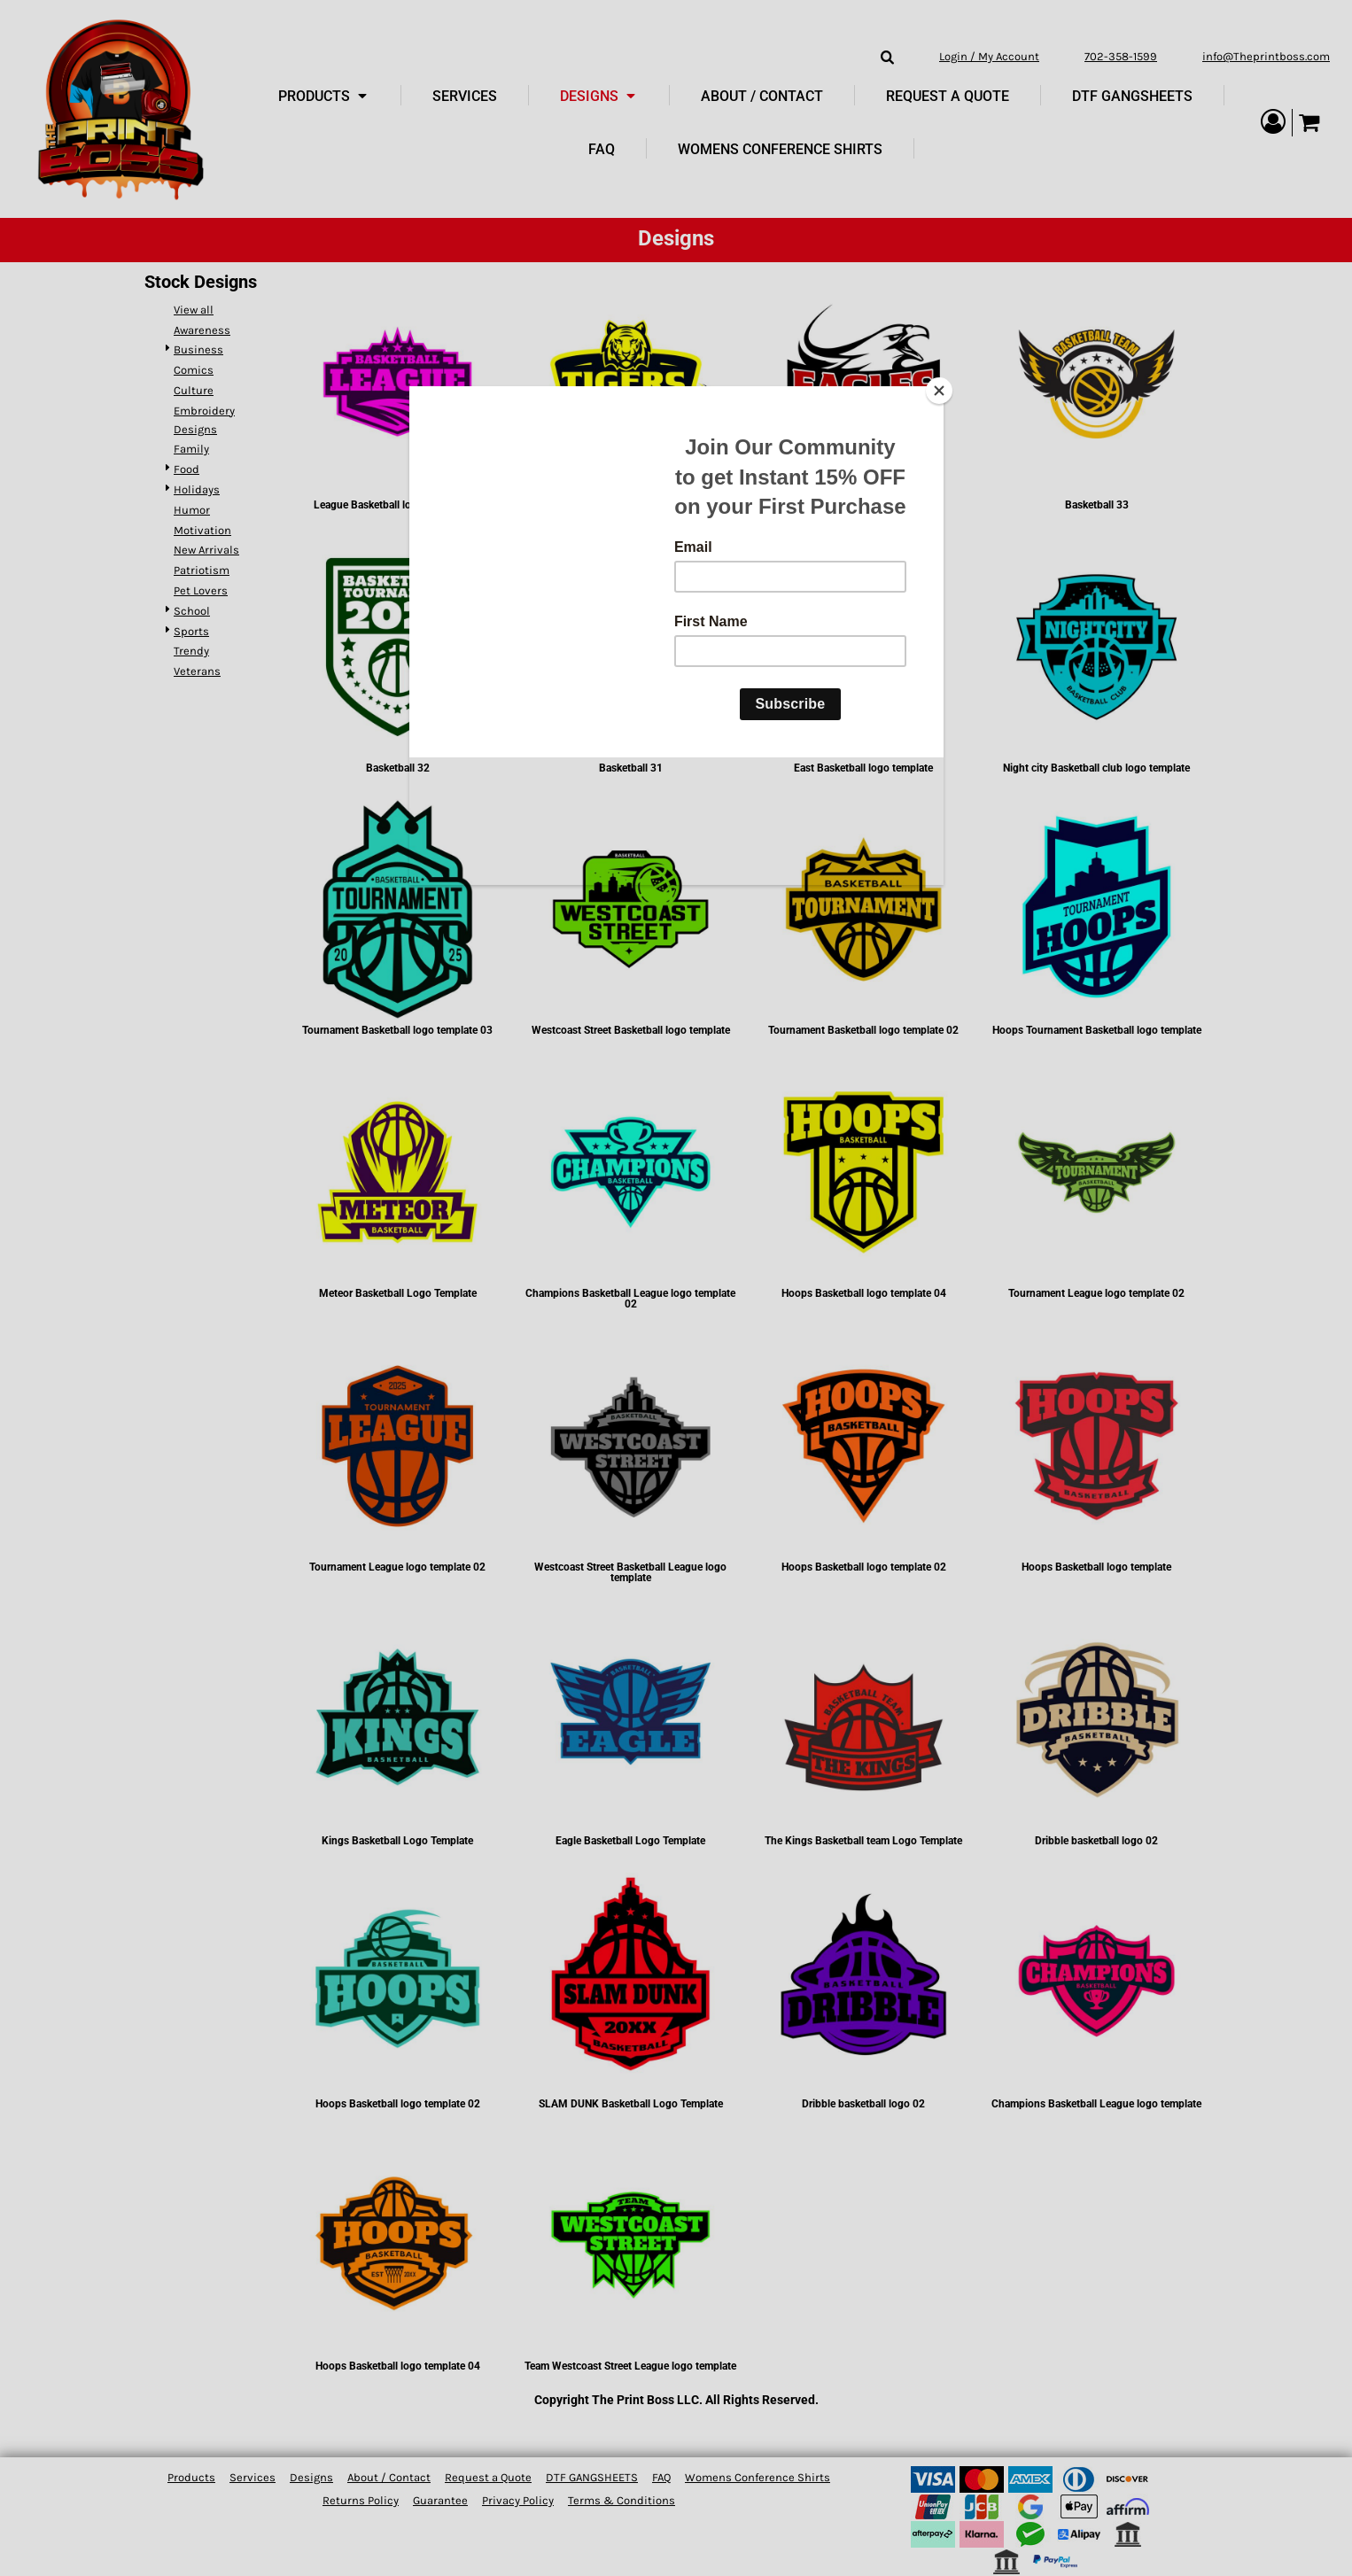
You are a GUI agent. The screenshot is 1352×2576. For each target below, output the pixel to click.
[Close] (939, 390)
